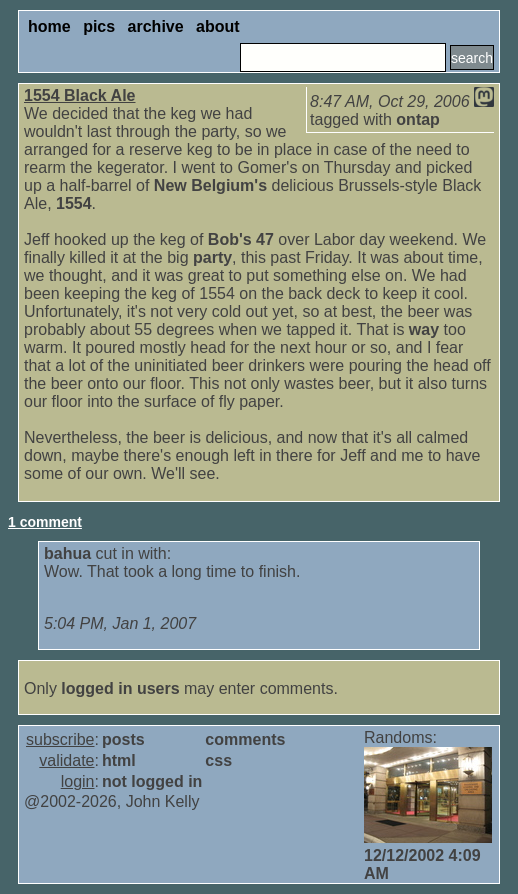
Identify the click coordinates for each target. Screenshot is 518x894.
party (212, 257)
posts (123, 739)
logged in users (120, 688)
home (49, 26)
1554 (74, 203)
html (119, 760)
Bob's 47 (241, 239)
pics (99, 26)
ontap (418, 119)
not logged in (152, 781)
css (218, 760)
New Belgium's (210, 185)
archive (156, 26)
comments (245, 739)
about (218, 26)
